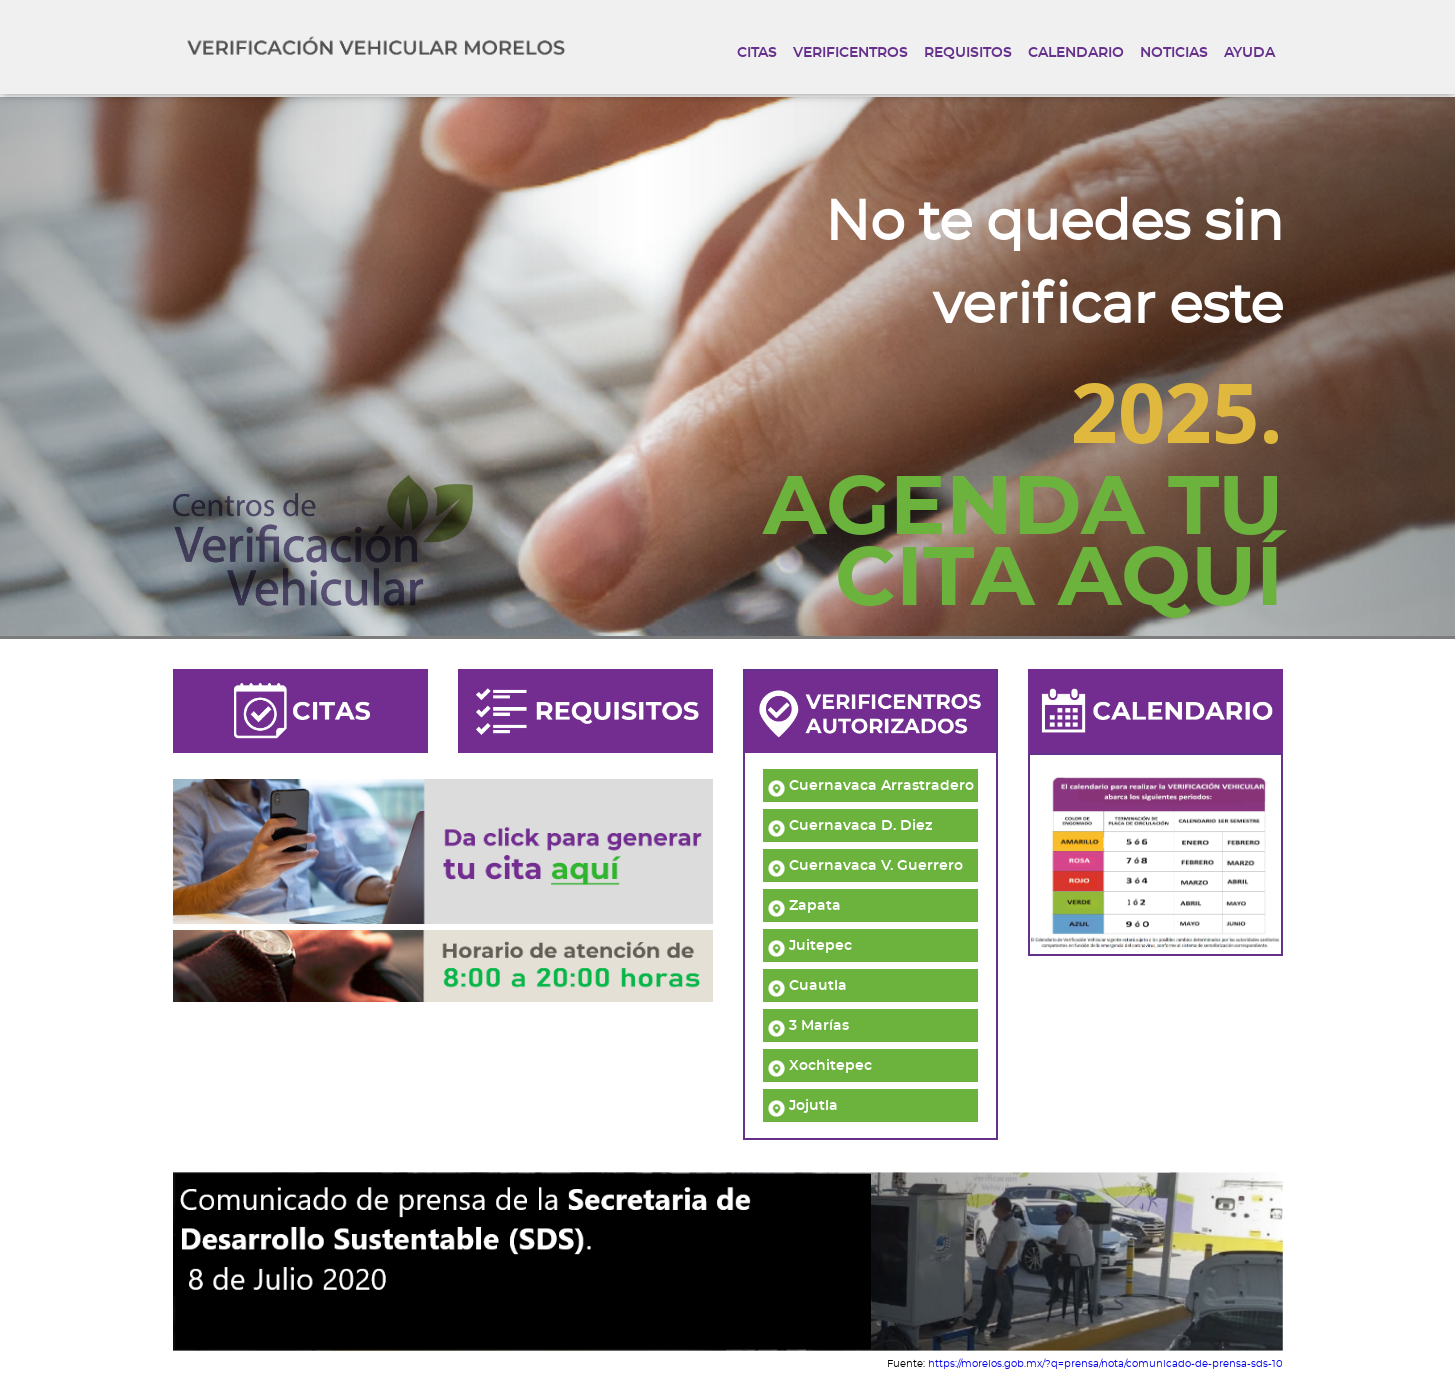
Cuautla (807, 986)
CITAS (757, 52)
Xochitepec (820, 1066)
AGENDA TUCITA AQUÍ (1023, 545)
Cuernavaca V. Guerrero (865, 866)
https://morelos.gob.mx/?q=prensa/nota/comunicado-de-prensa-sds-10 (1105, 1364)
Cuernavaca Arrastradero (871, 786)
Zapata (804, 906)
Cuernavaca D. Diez (850, 826)
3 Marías (808, 1026)
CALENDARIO (1076, 52)
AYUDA (1249, 52)
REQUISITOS (968, 52)
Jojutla (803, 1106)
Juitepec (810, 946)
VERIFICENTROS (850, 52)
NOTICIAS (1174, 52)
